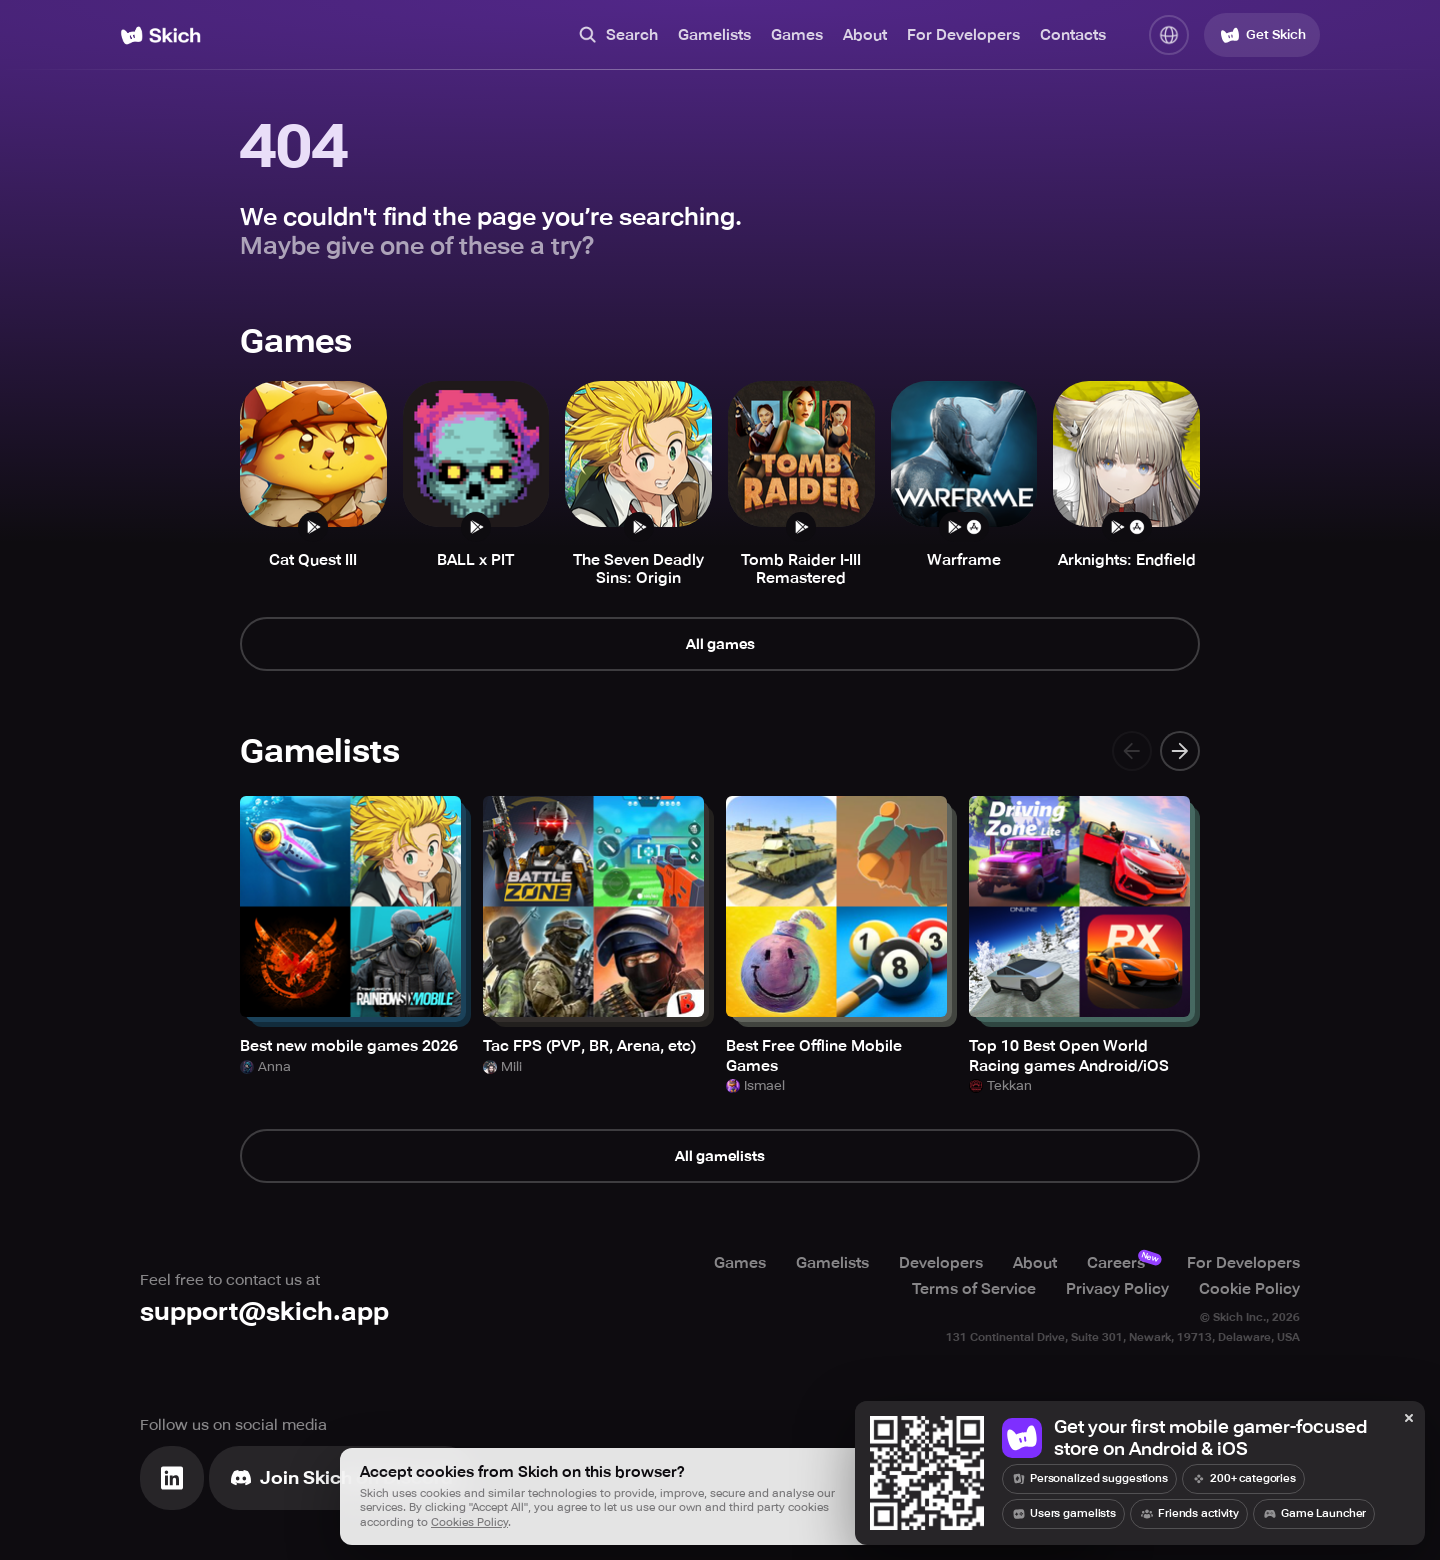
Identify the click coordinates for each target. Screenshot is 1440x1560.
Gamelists (714, 35)
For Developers (963, 35)
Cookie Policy (1249, 1289)
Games (797, 35)
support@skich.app (264, 1311)
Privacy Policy (1117, 1289)
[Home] (160, 35)
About (865, 35)
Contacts (1073, 35)
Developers (941, 1263)
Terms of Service (974, 1289)
